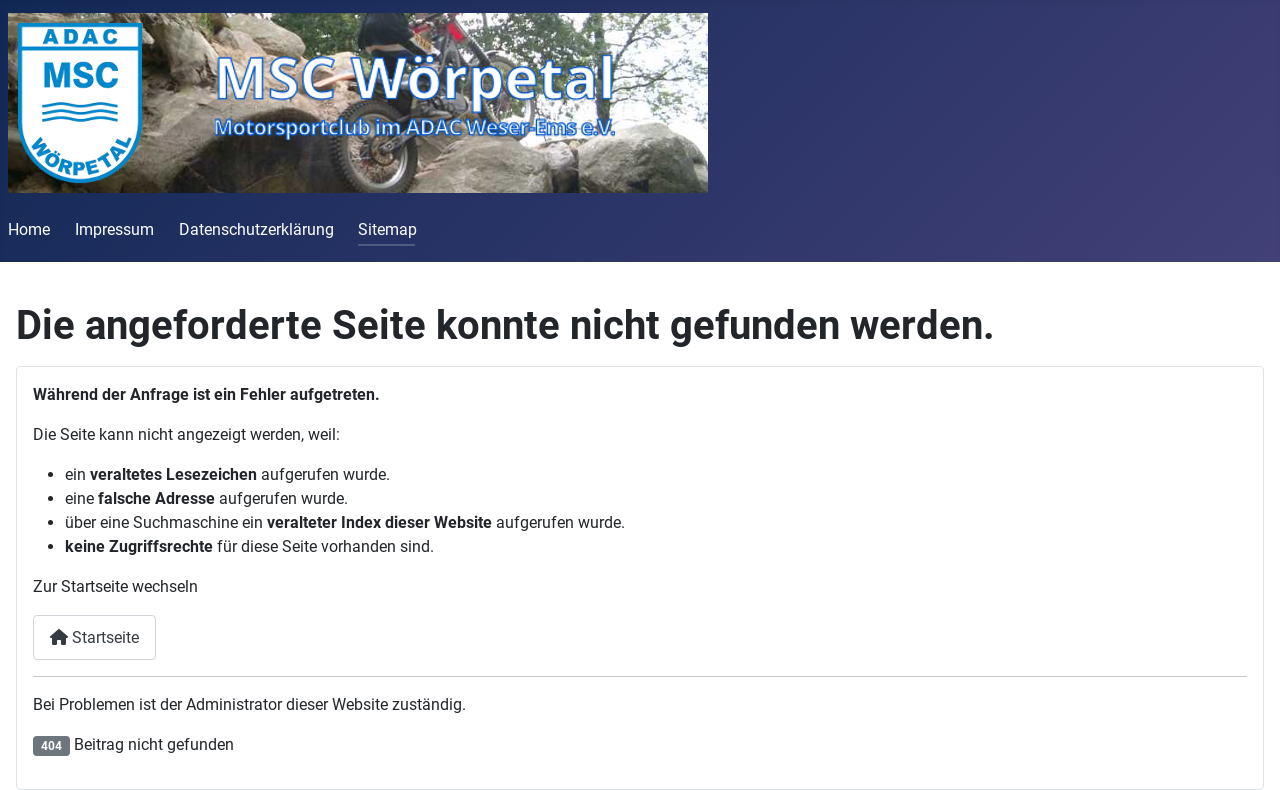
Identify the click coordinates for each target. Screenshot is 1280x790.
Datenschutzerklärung (256, 229)
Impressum (114, 229)
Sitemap (387, 229)
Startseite (94, 637)
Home (29, 229)
